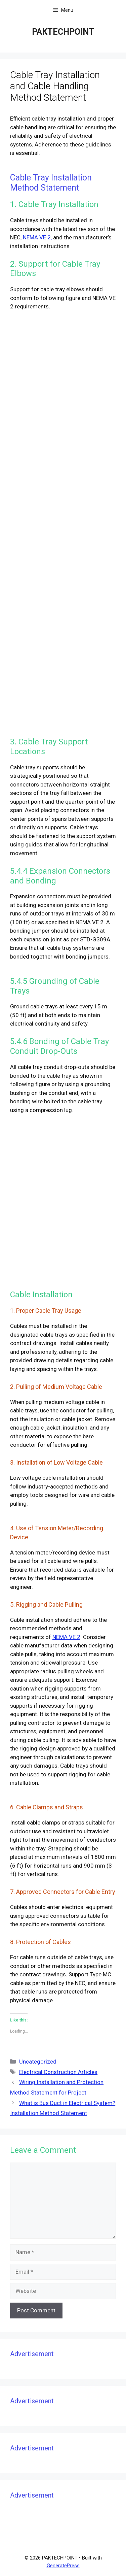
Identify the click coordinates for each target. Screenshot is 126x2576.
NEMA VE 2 (66, 1637)
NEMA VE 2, (37, 237)
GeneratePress (63, 2566)
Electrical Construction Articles (58, 2072)
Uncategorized (37, 2061)
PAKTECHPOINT (63, 32)
